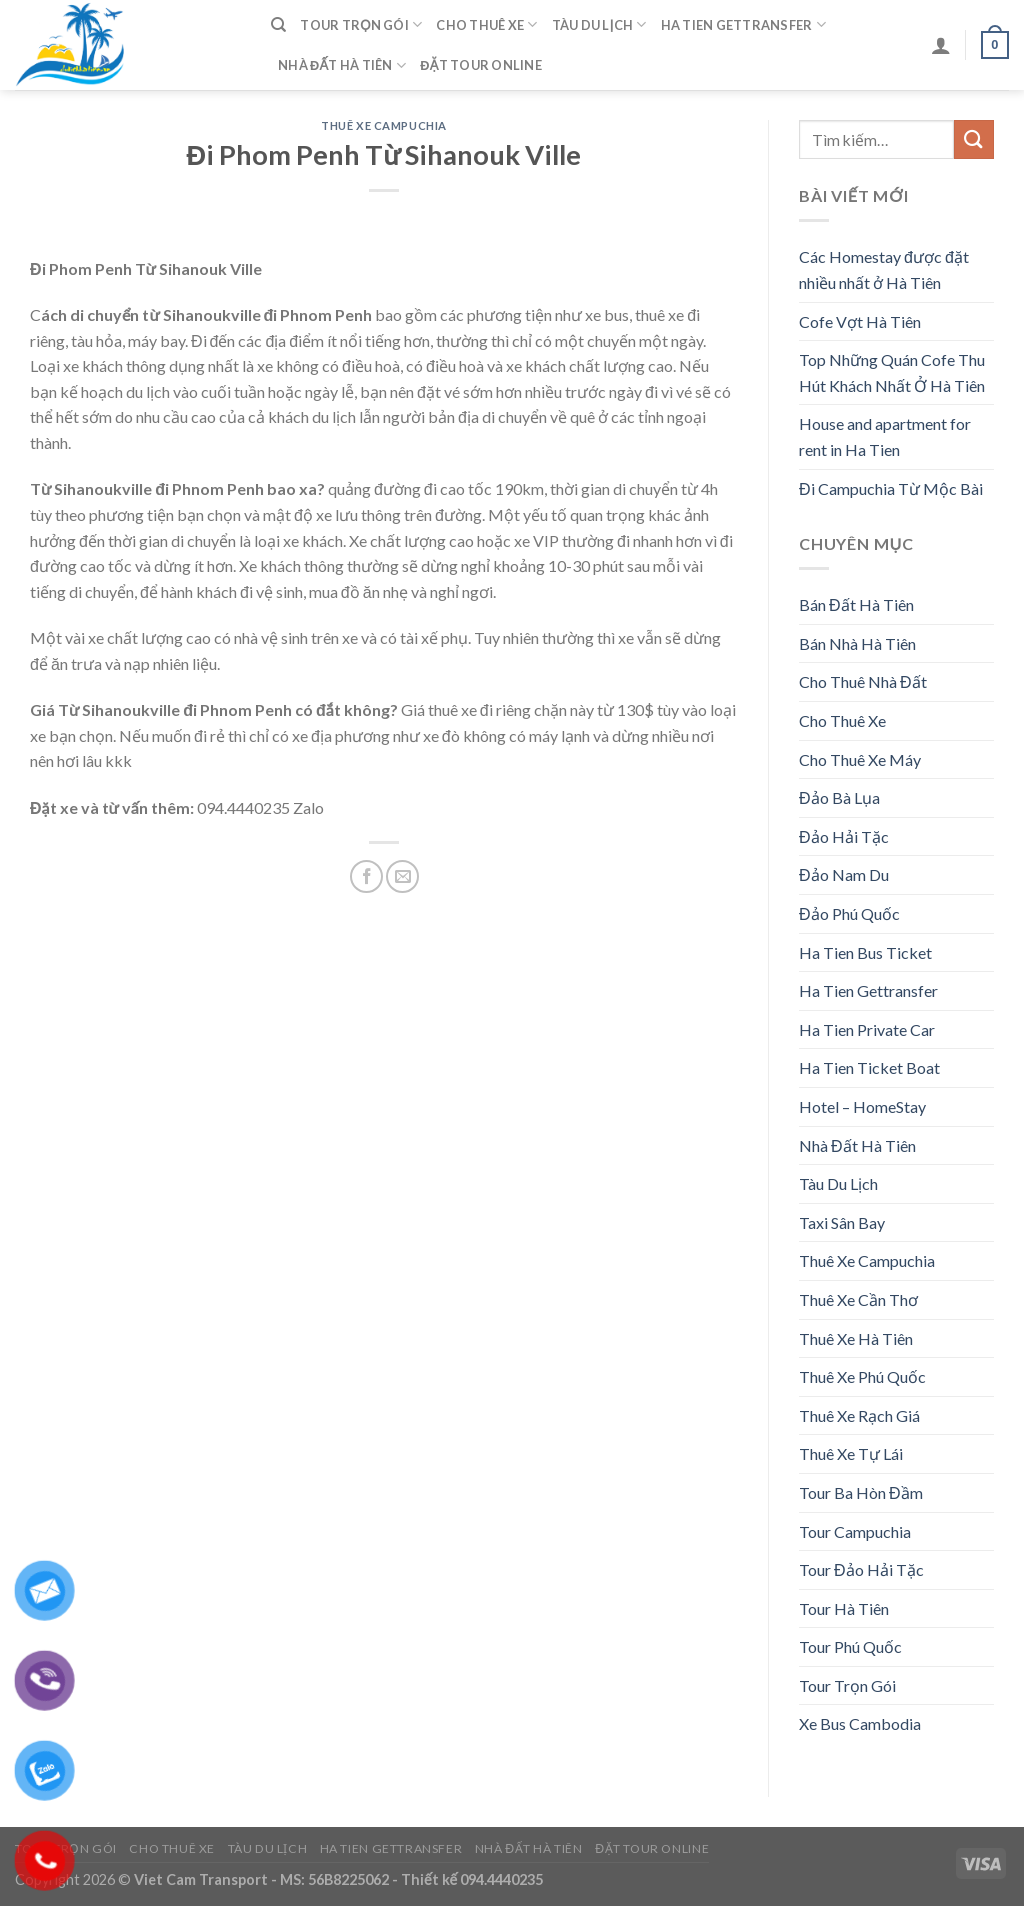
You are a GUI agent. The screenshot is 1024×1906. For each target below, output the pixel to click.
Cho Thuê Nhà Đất (863, 681)
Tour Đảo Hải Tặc (861, 1569)
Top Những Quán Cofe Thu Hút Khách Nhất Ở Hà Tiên (892, 372)
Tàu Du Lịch (599, 24)
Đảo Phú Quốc (849, 913)
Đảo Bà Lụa (839, 797)
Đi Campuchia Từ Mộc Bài (891, 488)
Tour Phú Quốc (850, 1646)
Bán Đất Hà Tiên (856, 604)
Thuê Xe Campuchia (384, 125)
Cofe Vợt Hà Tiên (860, 321)
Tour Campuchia (855, 1531)
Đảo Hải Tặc (844, 836)
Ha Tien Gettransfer (743, 24)
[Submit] (974, 139)
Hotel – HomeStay (862, 1106)
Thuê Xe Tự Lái (851, 1453)
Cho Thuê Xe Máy (860, 759)
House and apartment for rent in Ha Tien (885, 436)
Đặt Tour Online (481, 65)
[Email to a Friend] (402, 876)
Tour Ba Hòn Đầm (861, 1492)
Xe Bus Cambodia (860, 1723)
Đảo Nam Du (844, 874)
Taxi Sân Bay (842, 1222)
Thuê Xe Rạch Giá (859, 1415)
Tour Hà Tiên (844, 1608)
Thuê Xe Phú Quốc (862, 1376)
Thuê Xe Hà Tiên (856, 1338)
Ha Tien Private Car (867, 1029)
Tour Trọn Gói (361, 24)
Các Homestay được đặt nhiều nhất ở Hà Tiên (884, 269)
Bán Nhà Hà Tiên (857, 643)
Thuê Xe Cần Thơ (858, 1299)
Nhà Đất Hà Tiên (342, 65)
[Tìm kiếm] (278, 25)
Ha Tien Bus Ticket (865, 952)
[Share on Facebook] (366, 876)
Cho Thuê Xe (486, 24)
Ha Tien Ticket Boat (869, 1067)
